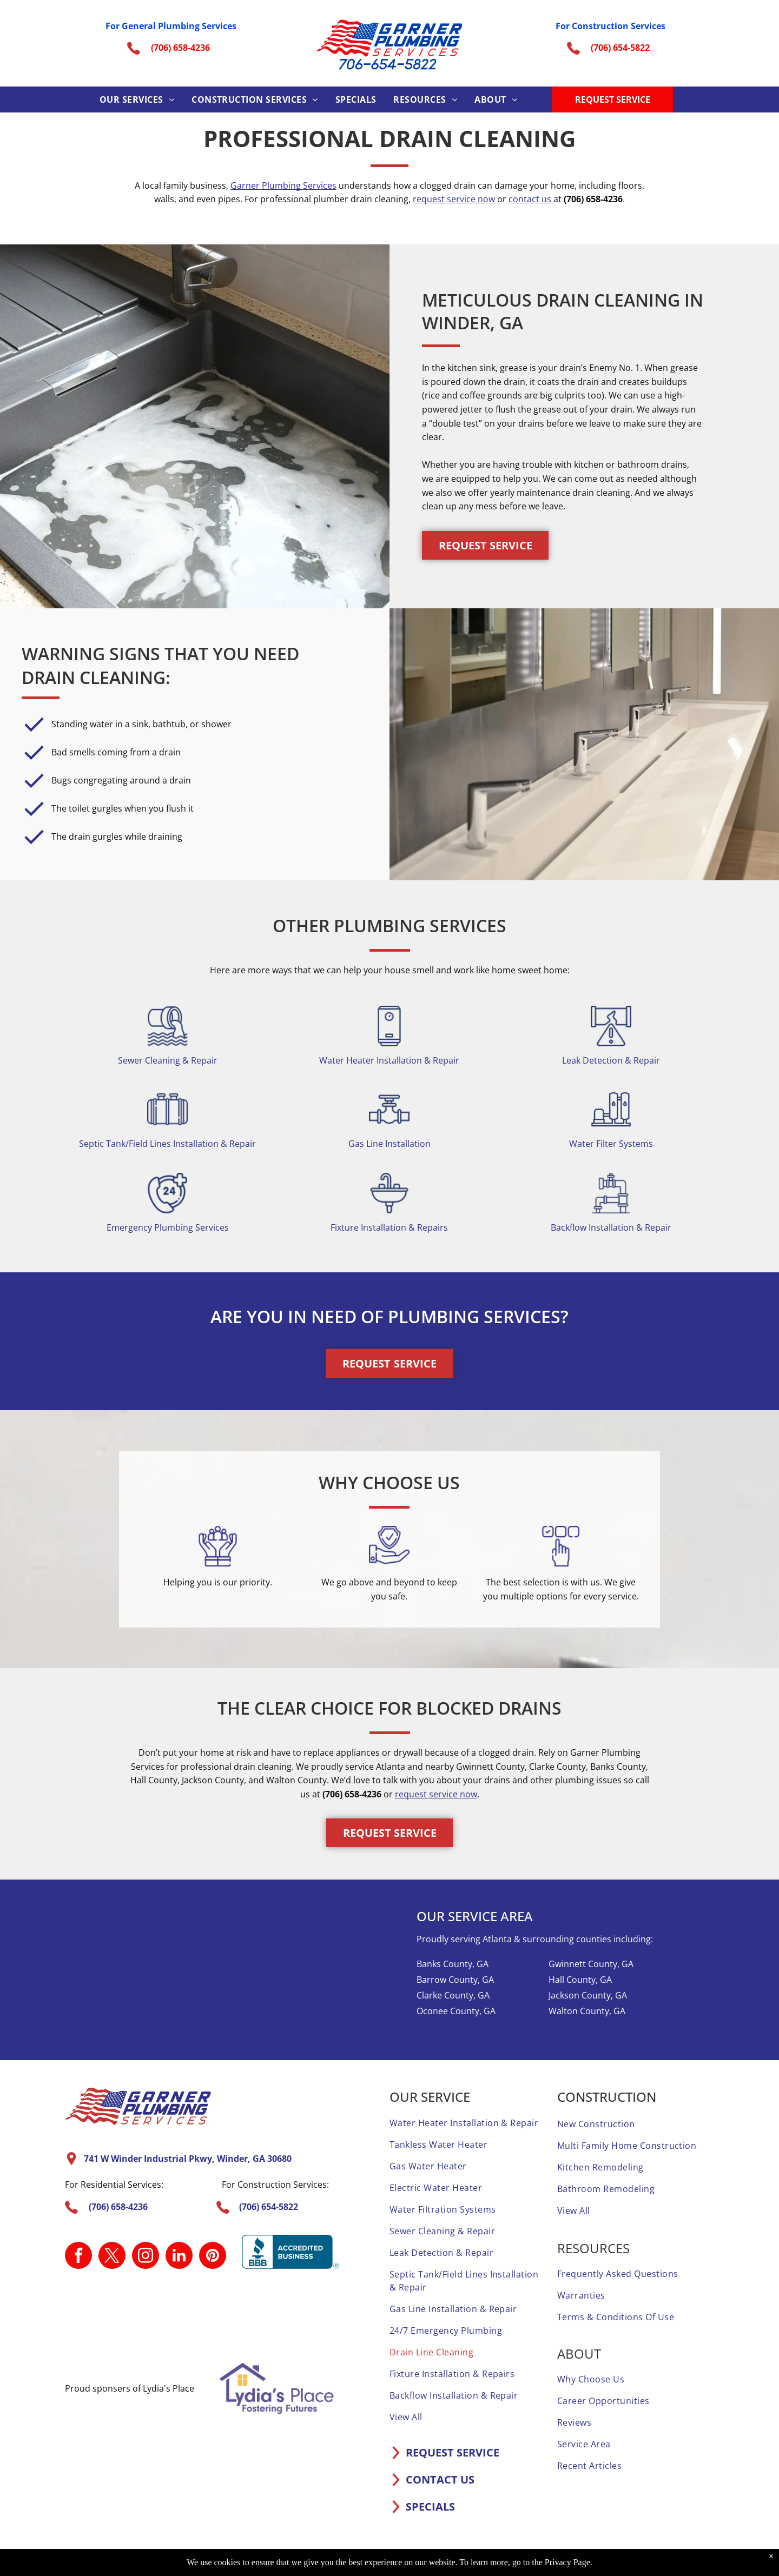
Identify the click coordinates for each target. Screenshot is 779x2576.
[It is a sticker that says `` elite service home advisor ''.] (275, 2315)
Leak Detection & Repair (611, 1060)
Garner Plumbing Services (283, 185)
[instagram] (145, 2257)
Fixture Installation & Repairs (389, 1227)
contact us (530, 199)
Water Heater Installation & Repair (389, 1060)
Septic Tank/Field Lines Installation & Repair (167, 1144)
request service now (454, 199)
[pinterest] (212, 2257)
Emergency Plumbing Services (168, 1227)
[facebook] (78, 2257)
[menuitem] (137, 99)
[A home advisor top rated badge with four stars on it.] (98, 2315)
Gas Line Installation (389, 1144)
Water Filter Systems (611, 1144)
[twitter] (112, 2257)
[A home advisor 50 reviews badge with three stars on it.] (216, 2315)
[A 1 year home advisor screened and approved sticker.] (157, 2315)
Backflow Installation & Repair (611, 1227)
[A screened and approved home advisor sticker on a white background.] (334, 2315)
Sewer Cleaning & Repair (167, 1060)
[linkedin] (179, 2257)
